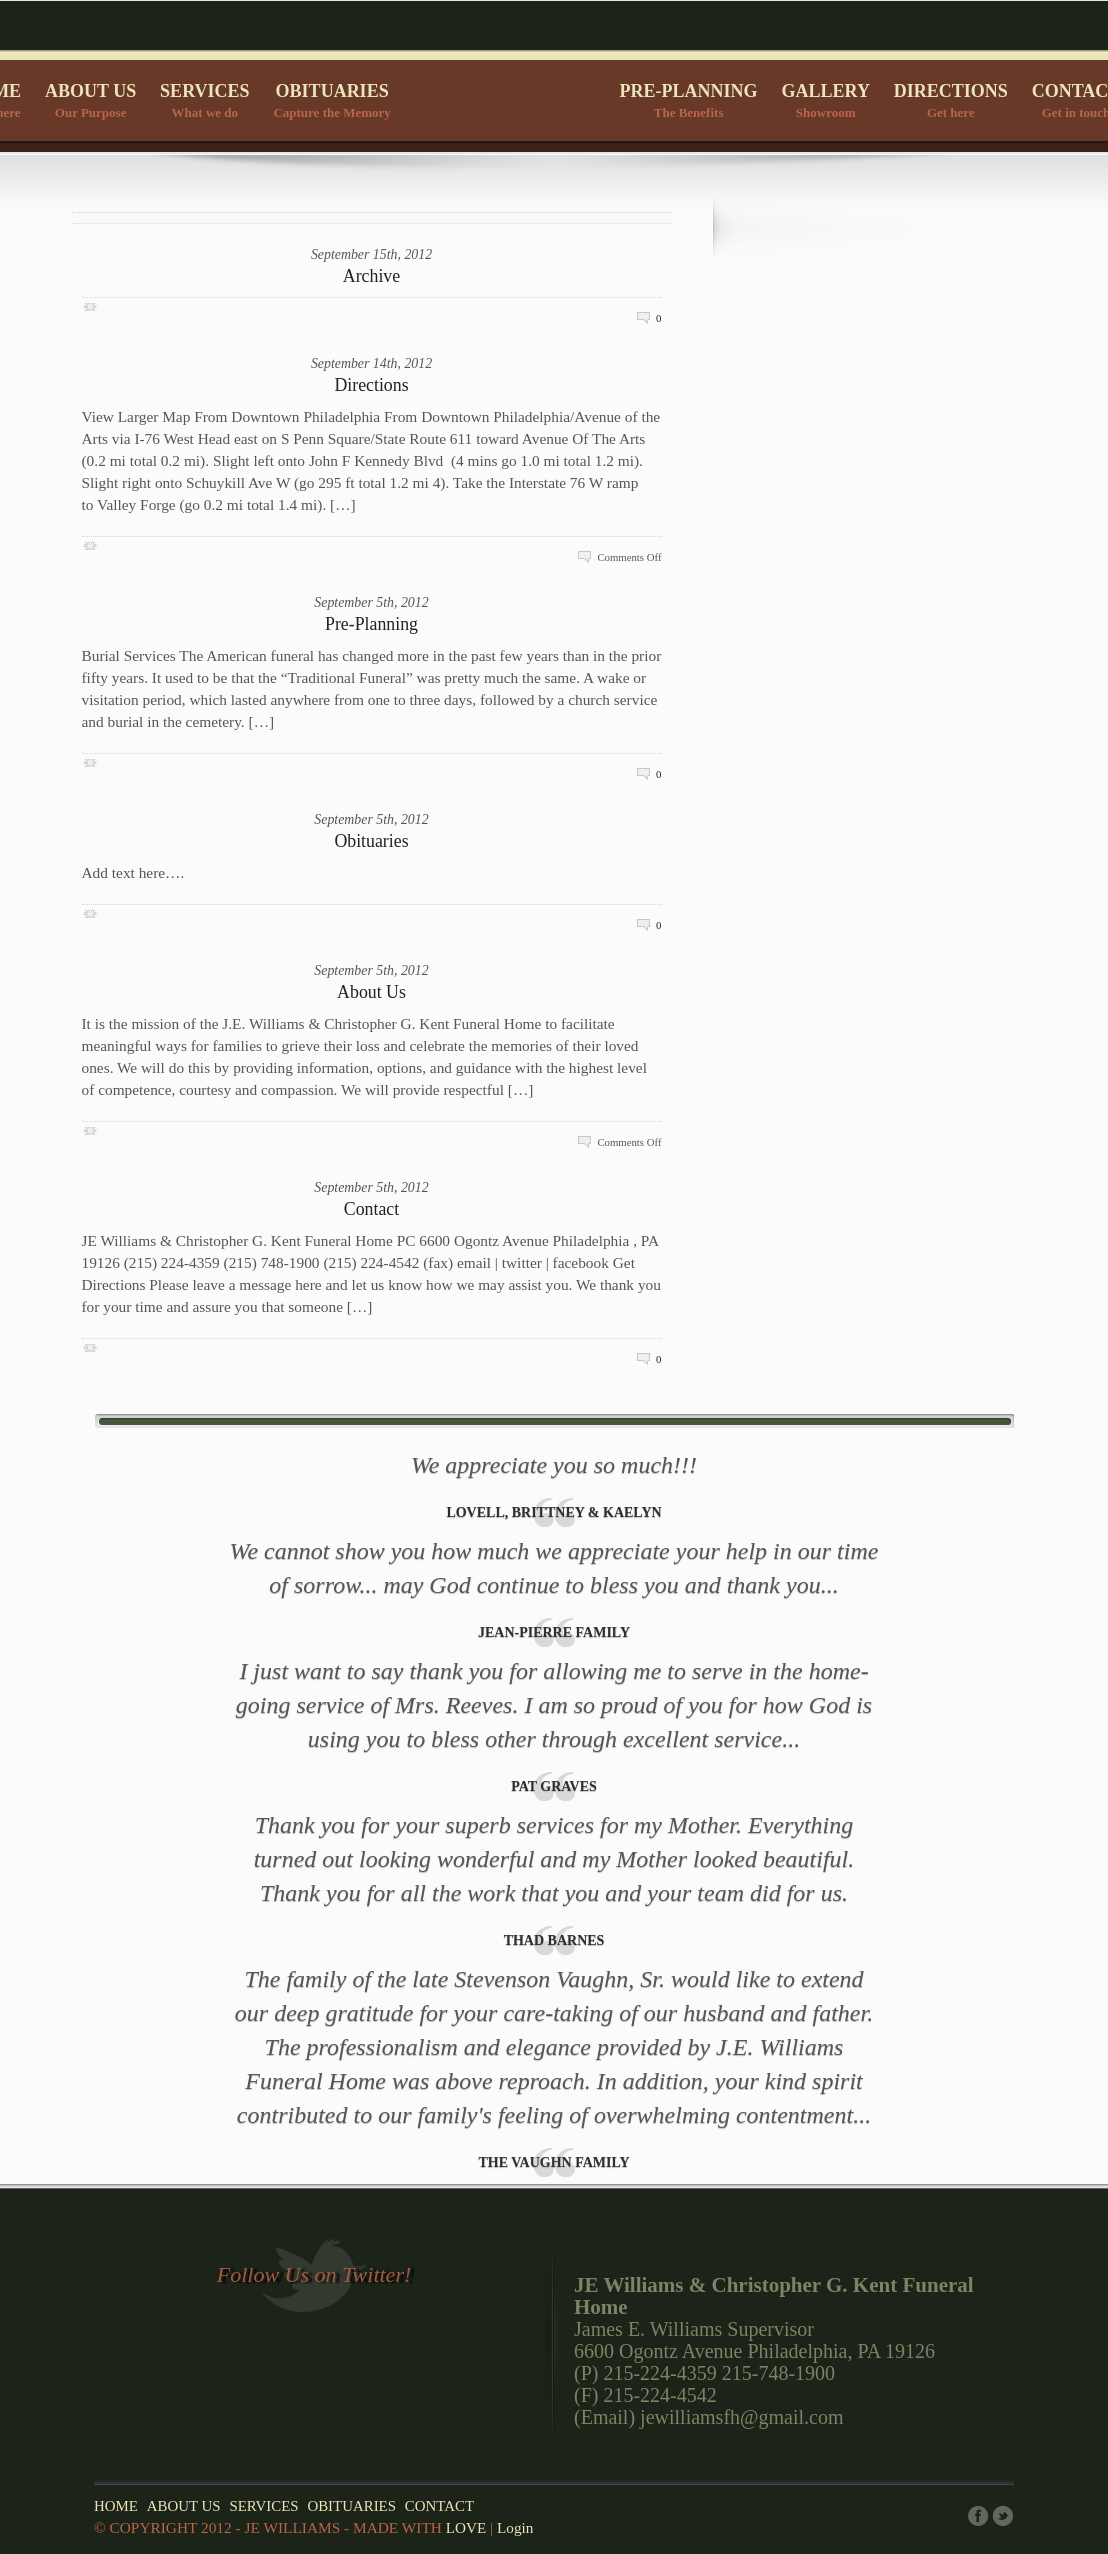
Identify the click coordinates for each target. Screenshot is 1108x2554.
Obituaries (371, 841)
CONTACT (439, 2506)
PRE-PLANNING (689, 102)
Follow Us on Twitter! (314, 2274)
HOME (116, 2506)
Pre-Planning (371, 624)
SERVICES (204, 102)
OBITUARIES (331, 102)
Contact (371, 1209)
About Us (371, 992)
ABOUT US (90, 102)
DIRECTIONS (951, 102)
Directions (371, 385)
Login (515, 2527)
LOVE (466, 2527)
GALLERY (826, 102)
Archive (371, 276)
